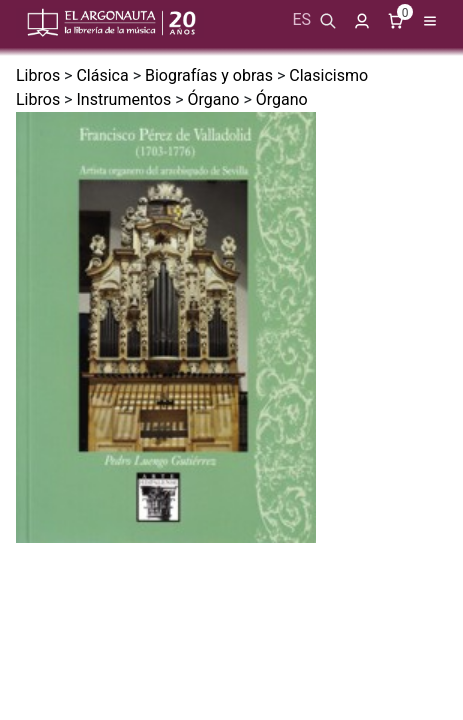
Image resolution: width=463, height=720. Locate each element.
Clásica (102, 75)
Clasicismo (328, 75)
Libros (38, 75)
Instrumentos (123, 99)
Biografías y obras (209, 75)
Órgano (214, 99)
